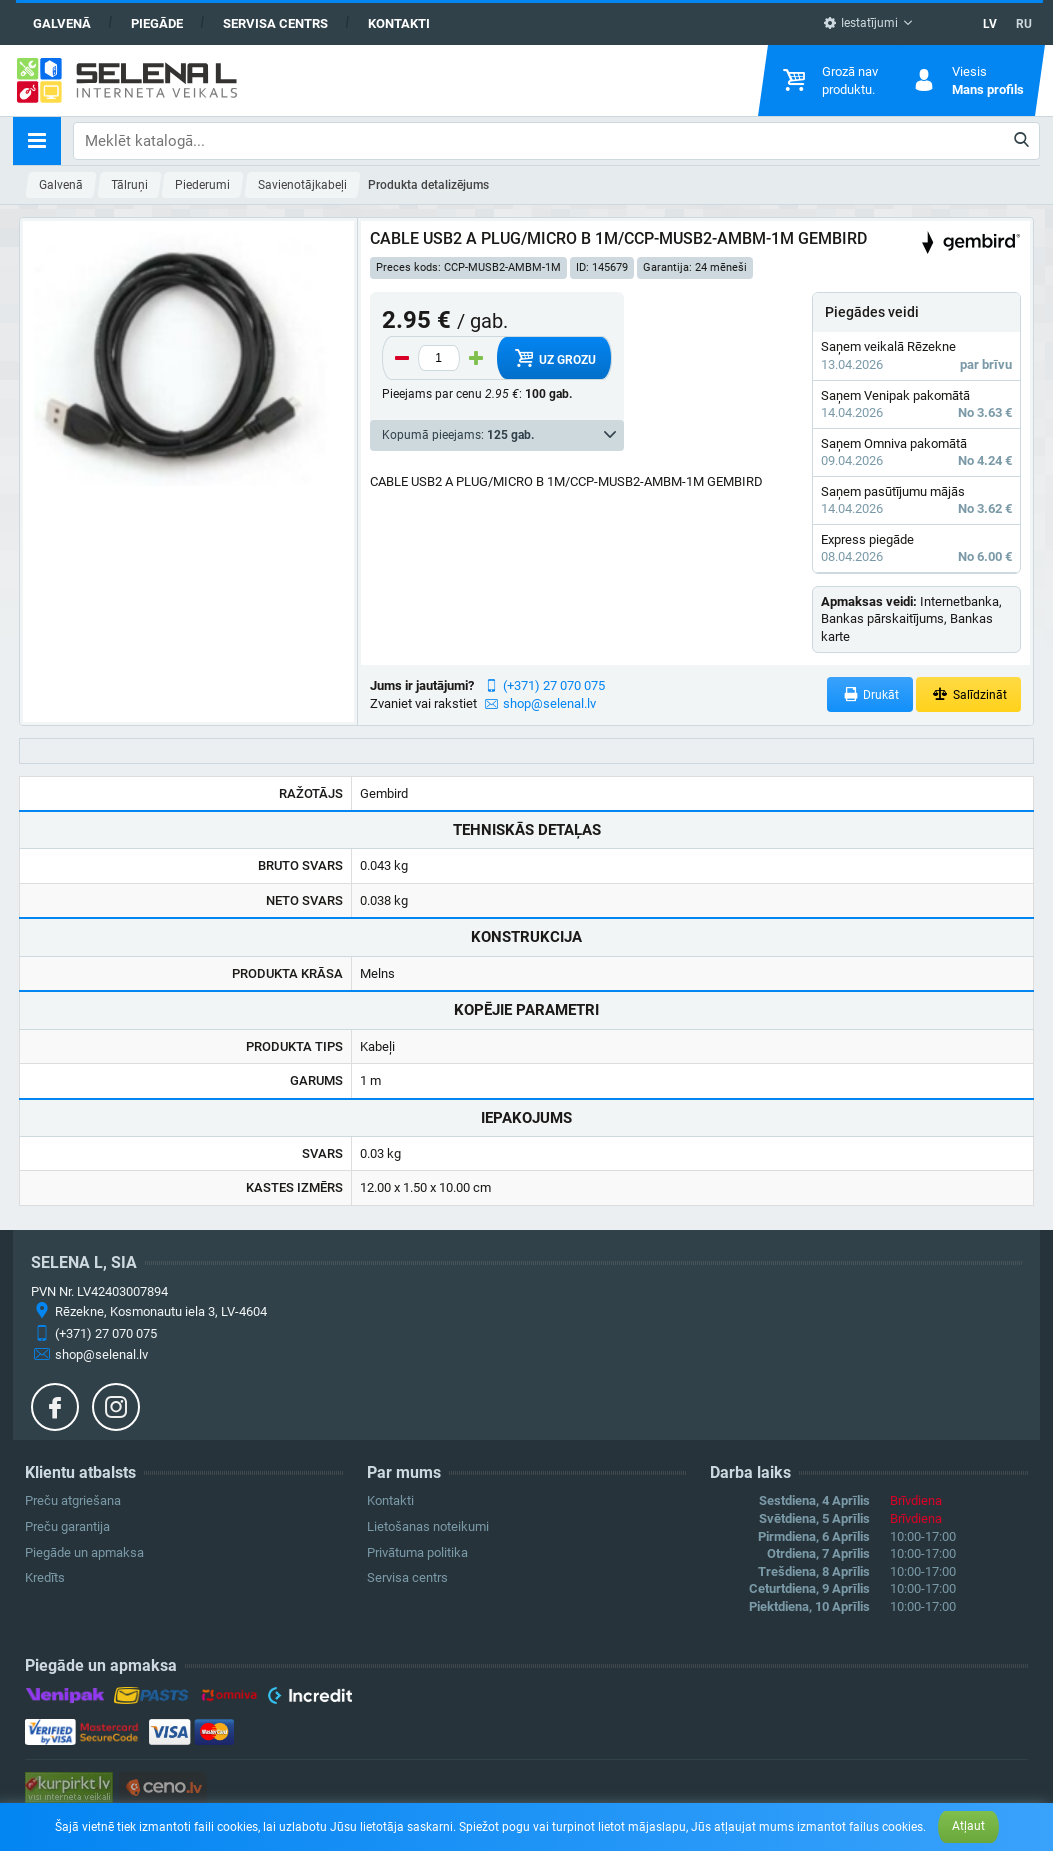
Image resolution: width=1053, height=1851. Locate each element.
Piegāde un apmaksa (84, 1552)
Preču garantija (67, 1526)
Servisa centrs (275, 23)
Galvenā (62, 23)
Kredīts (45, 1577)
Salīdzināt (968, 694)
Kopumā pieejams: (458, 435)
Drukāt (870, 694)
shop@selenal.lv (549, 703)
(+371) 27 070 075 (554, 685)
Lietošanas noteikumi (428, 1526)
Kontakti (399, 23)
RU (1024, 24)
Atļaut (968, 1826)
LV (990, 24)
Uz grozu (553, 358)
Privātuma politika (417, 1552)
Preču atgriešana (73, 1500)
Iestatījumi (860, 23)
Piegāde (157, 23)
